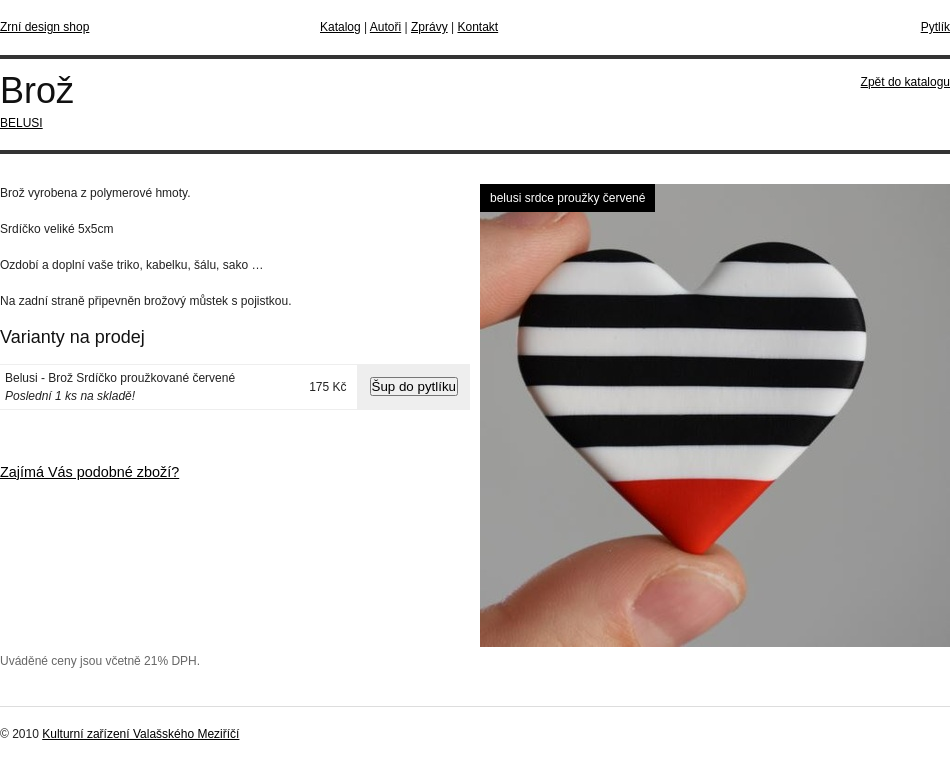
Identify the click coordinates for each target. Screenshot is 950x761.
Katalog (340, 27)
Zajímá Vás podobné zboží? (89, 472)
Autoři (385, 27)
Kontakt (477, 27)
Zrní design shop (44, 27)
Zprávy (429, 27)
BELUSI (21, 123)
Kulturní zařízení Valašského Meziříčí (140, 734)
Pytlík (935, 27)
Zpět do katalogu (905, 82)
